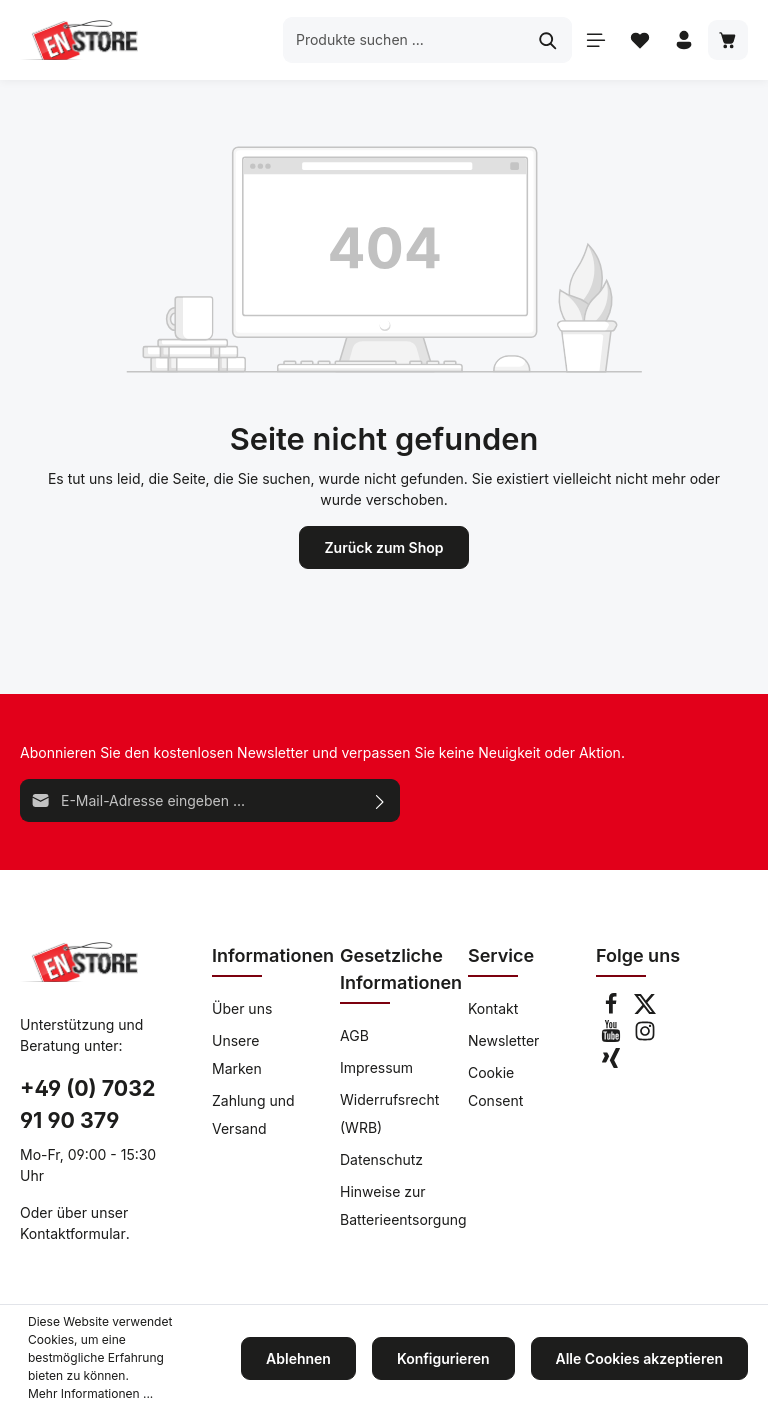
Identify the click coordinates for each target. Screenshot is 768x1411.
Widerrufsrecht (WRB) (389, 1113)
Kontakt (493, 1008)
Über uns (242, 1008)
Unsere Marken (237, 1054)
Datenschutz (381, 1159)
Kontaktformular (73, 1233)
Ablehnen (298, 1358)
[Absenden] (380, 800)
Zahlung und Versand (253, 1114)
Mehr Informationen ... (90, 1393)
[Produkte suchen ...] (404, 39)
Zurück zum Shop (383, 547)
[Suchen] (548, 39)
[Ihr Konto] (684, 40)
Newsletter (503, 1040)
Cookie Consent (495, 1086)
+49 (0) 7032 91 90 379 (87, 1104)
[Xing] (611, 1063)
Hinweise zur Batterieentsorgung (403, 1205)
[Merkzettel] (640, 40)
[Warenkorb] (728, 40)
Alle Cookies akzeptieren (640, 1358)
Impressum (376, 1067)
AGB (354, 1035)
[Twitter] (645, 1009)
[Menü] (596, 40)
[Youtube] (613, 1036)
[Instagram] (645, 1036)
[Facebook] (613, 1009)
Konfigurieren (443, 1358)
